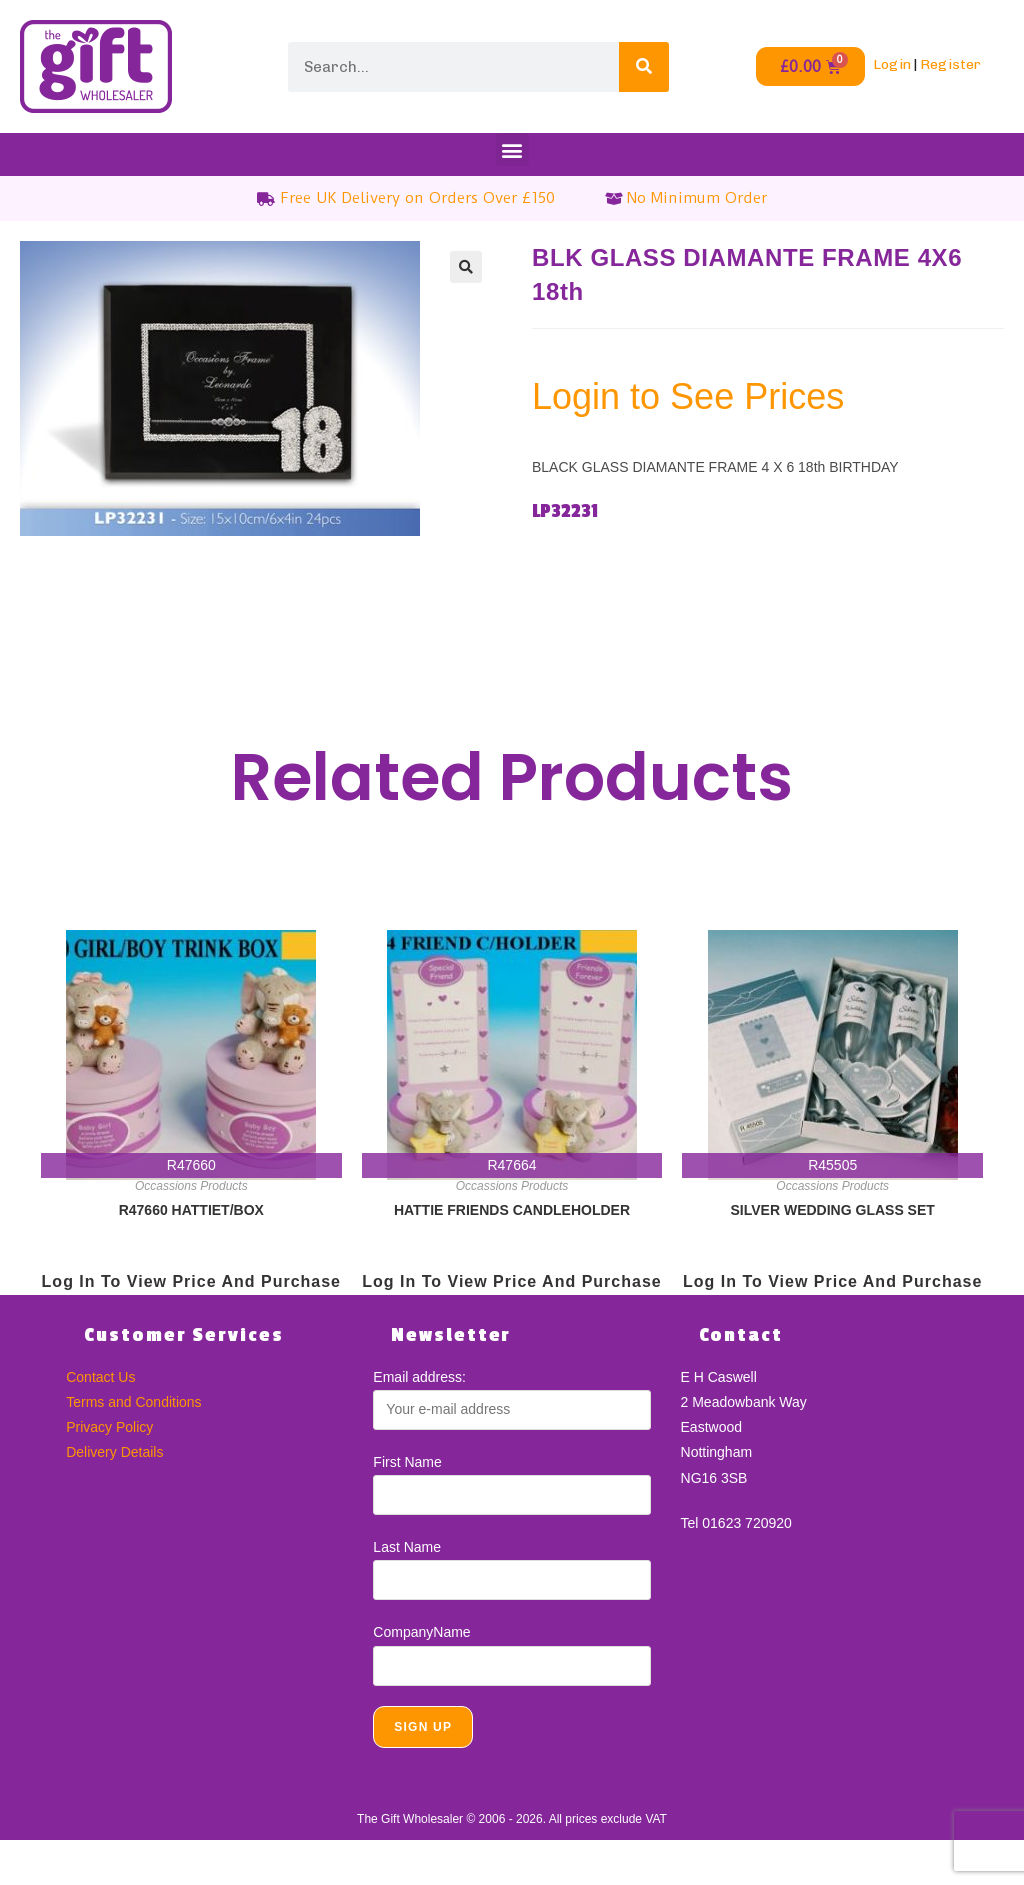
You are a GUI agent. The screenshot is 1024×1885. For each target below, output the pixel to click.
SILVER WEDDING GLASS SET (833, 1210)
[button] (512, 149)
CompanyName (421, 1632)
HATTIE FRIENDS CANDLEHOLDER (512, 1210)
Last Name (407, 1547)
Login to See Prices (688, 396)
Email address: (419, 1377)
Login (892, 64)
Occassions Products (191, 1186)
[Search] (644, 67)
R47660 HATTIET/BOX (191, 1210)
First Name (407, 1462)
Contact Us (100, 1377)
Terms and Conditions (133, 1402)
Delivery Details (114, 1452)
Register (950, 64)
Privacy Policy (109, 1427)
